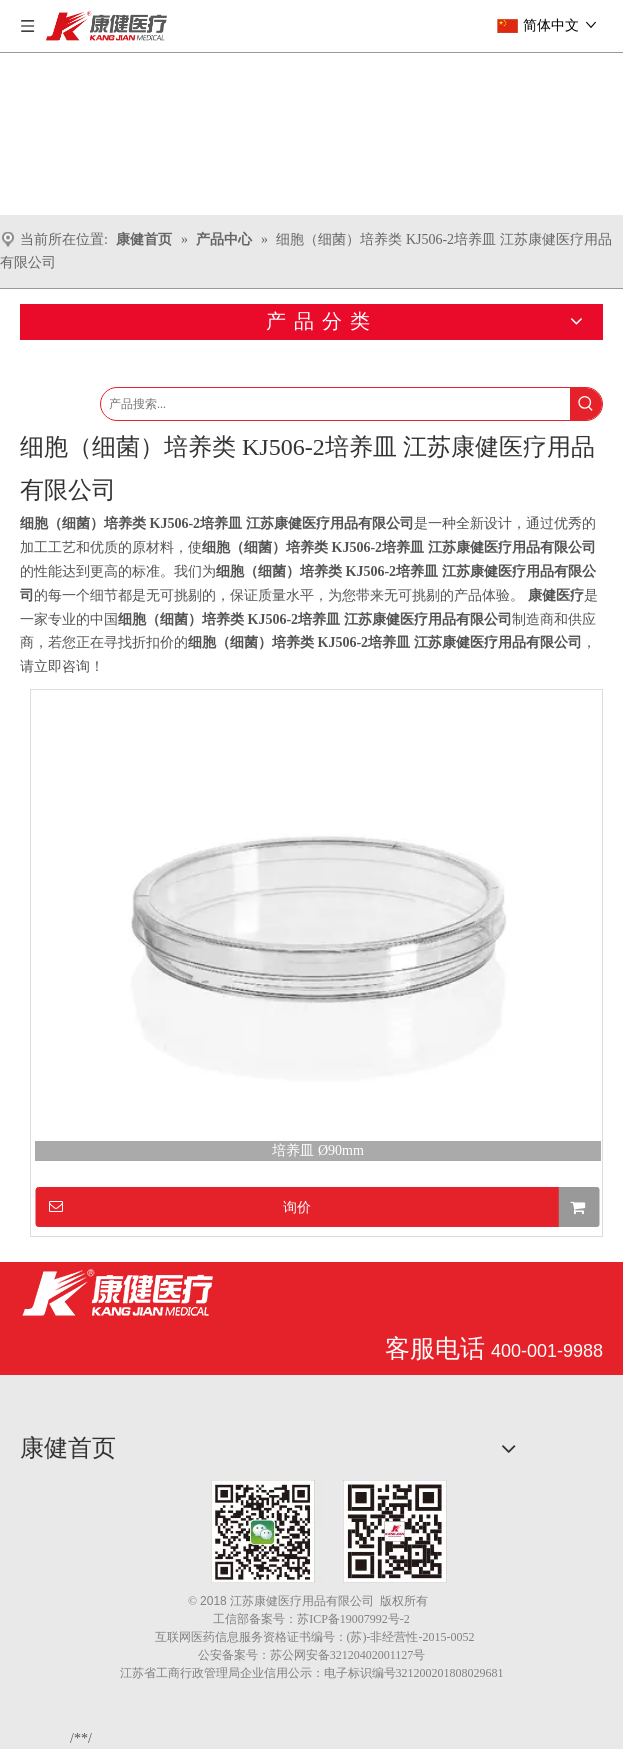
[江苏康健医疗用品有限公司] (117, 1292)
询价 (173, 1206)
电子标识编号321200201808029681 (414, 1673)
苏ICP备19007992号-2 (353, 1619)
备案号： (273, 1619)
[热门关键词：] (586, 404)
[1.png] (329, 1531)
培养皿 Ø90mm (317, 1150)
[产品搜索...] (335, 404)
